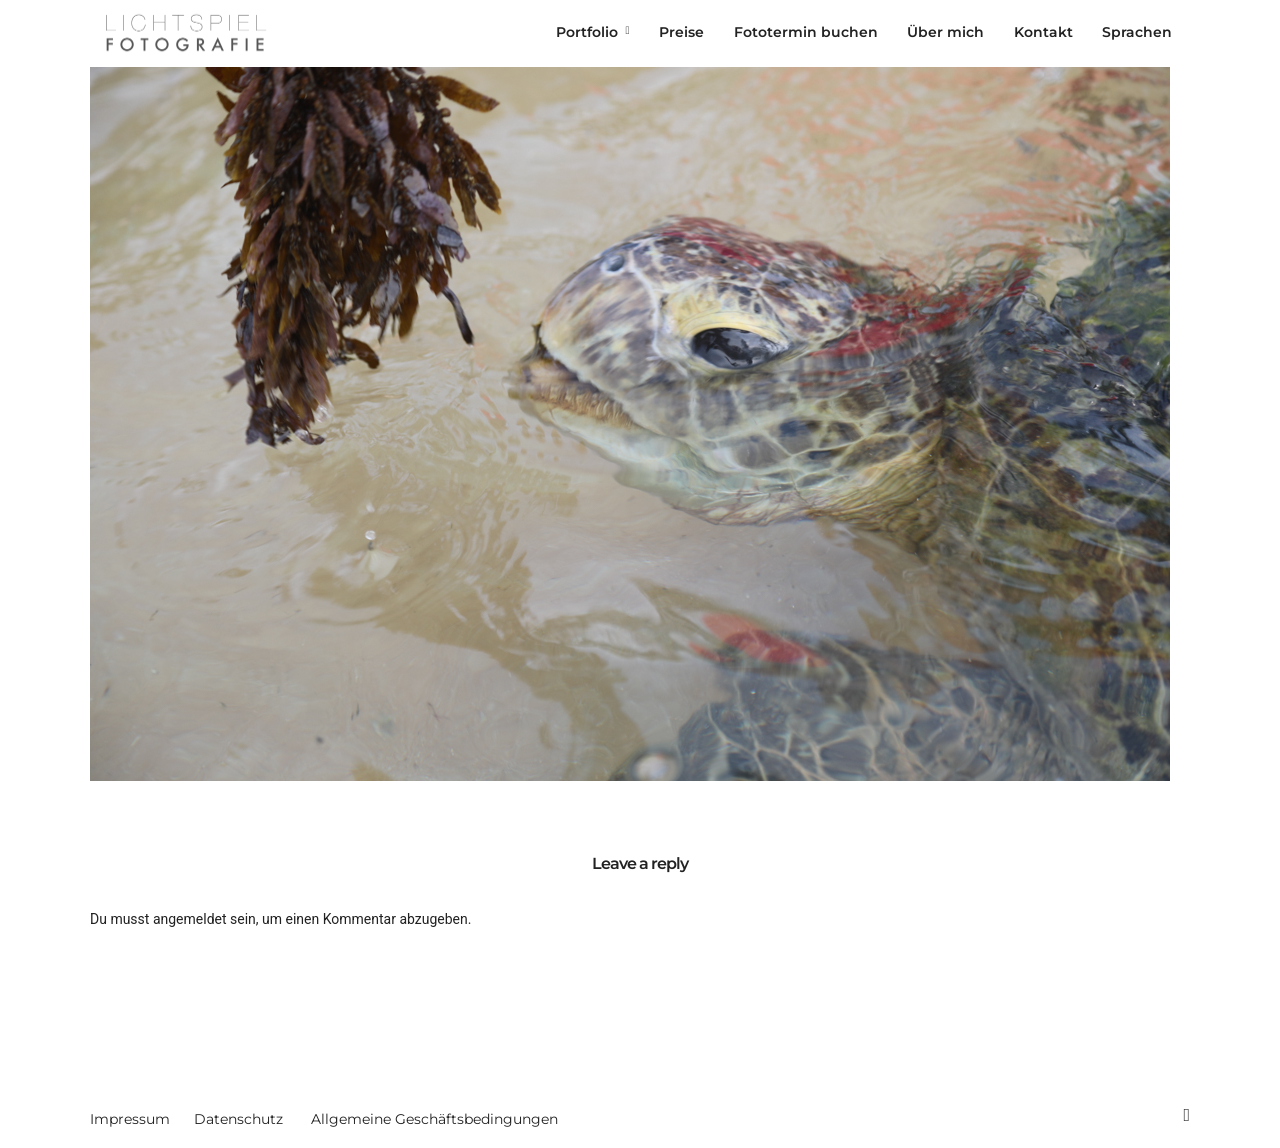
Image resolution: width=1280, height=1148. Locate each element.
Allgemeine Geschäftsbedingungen (434, 1119)
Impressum (130, 1119)
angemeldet (190, 919)
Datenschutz (238, 1119)
